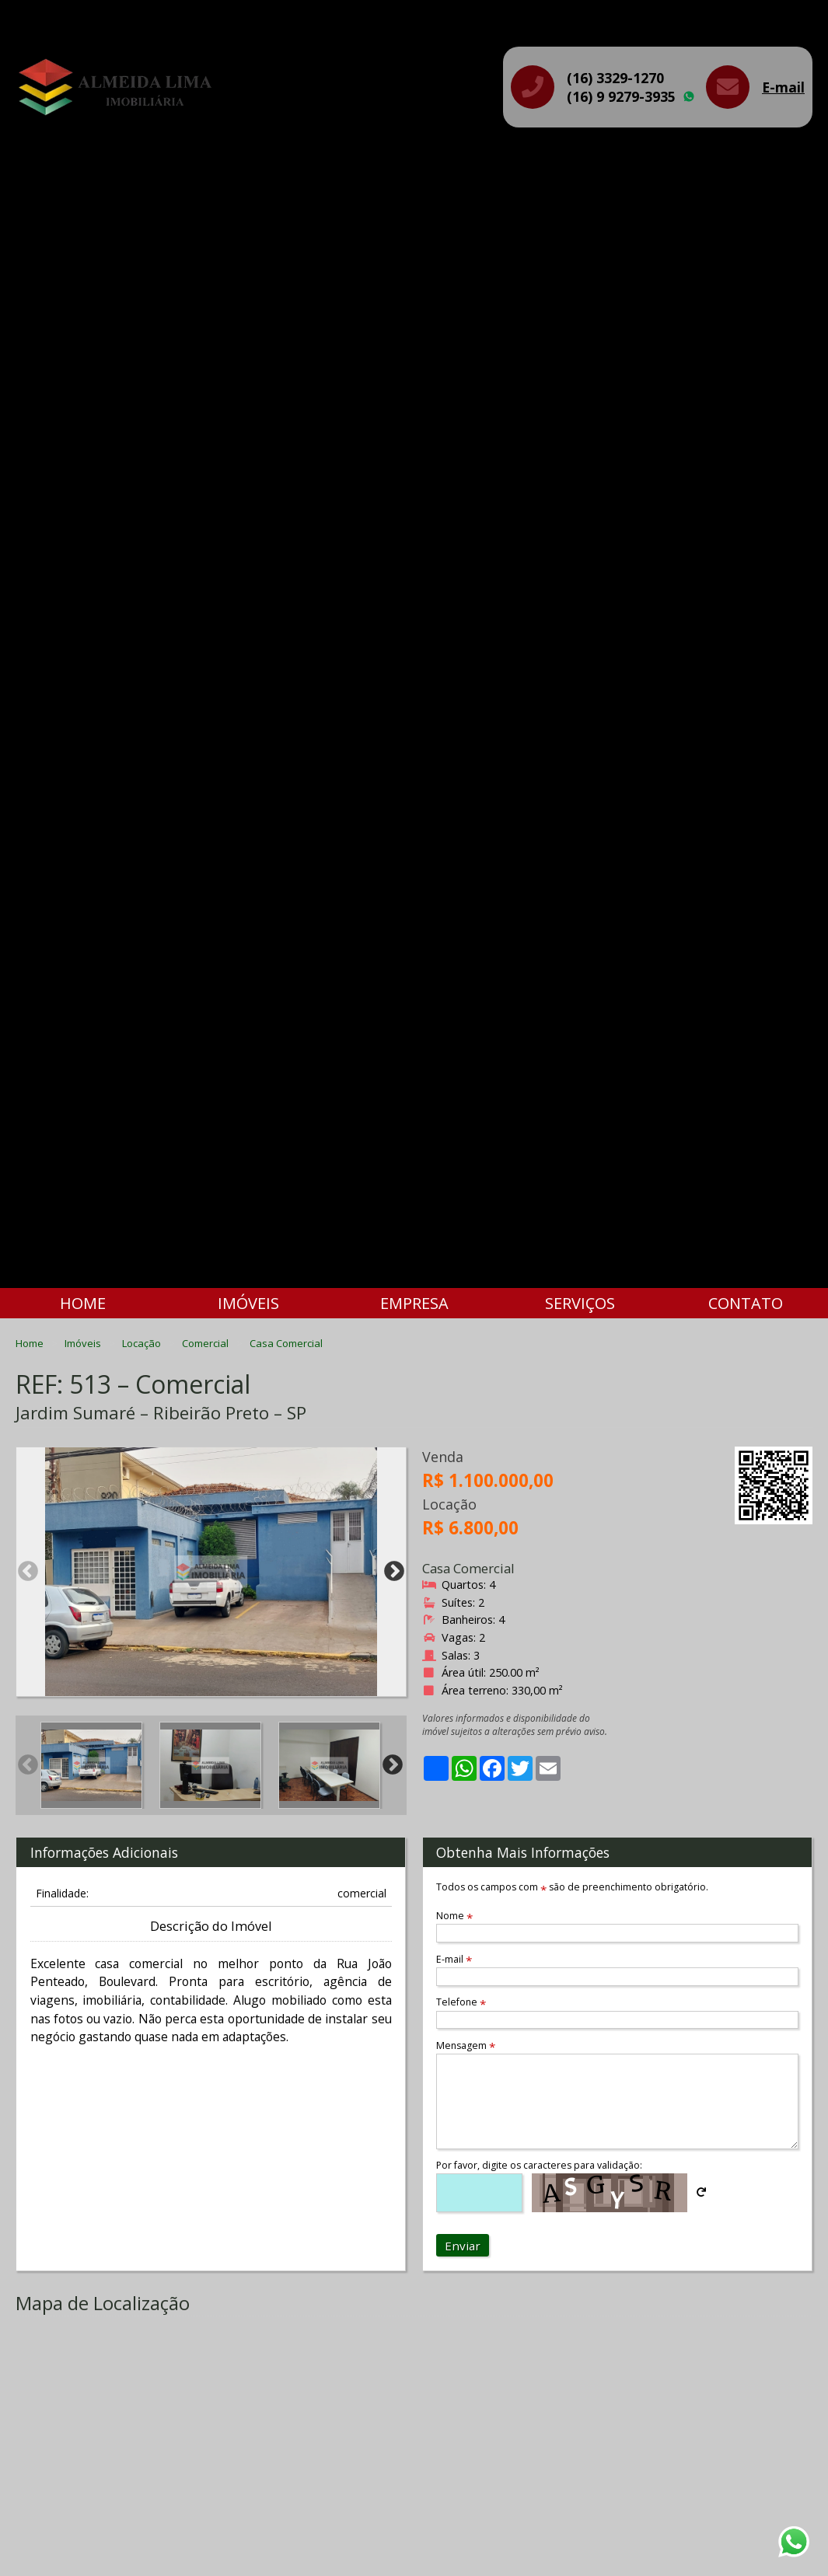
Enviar (462, 2245)
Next (394, 1571)
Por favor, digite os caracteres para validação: (539, 2165)
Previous (28, 1571)
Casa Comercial (286, 1343)
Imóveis (248, 1303)
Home (83, 1303)
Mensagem (465, 2045)
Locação (142, 1343)
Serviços (580, 1303)
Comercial (206, 1343)
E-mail (783, 87)
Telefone (461, 2002)
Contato (745, 1303)
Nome (454, 1915)
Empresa (414, 1303)
